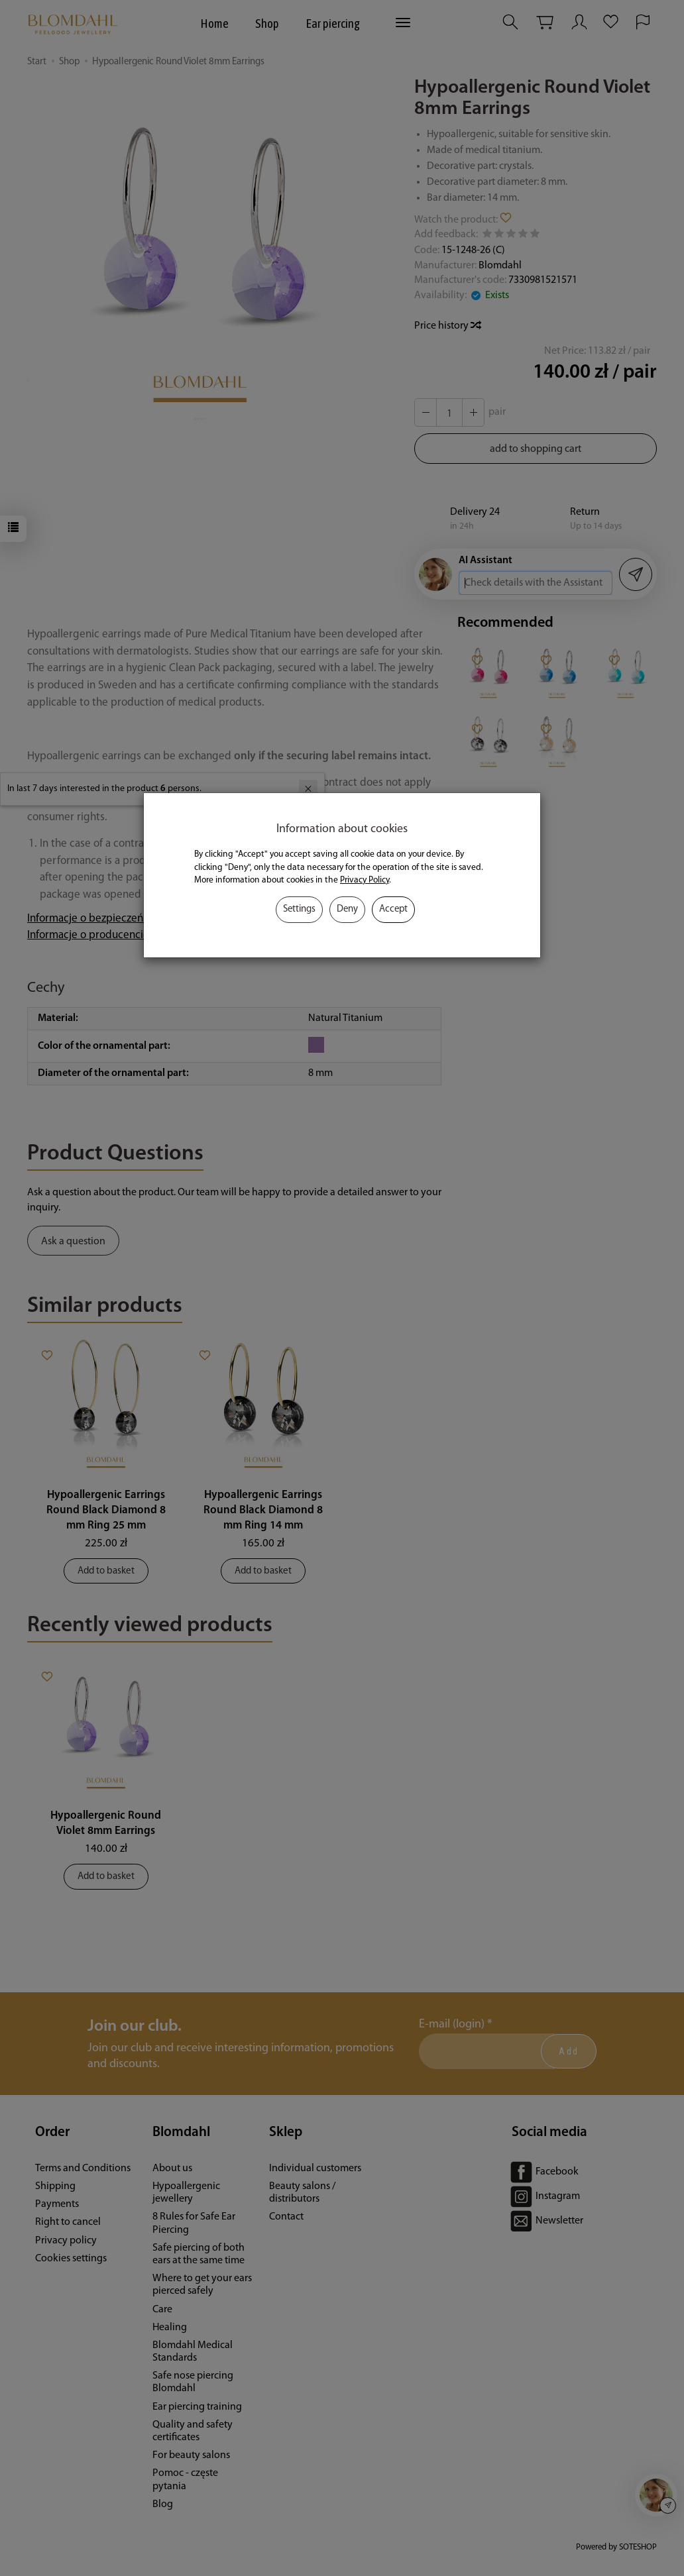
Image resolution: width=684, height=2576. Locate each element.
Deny (347, 909)
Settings (299, 909)
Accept (393, 909)
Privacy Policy (364, 880)
